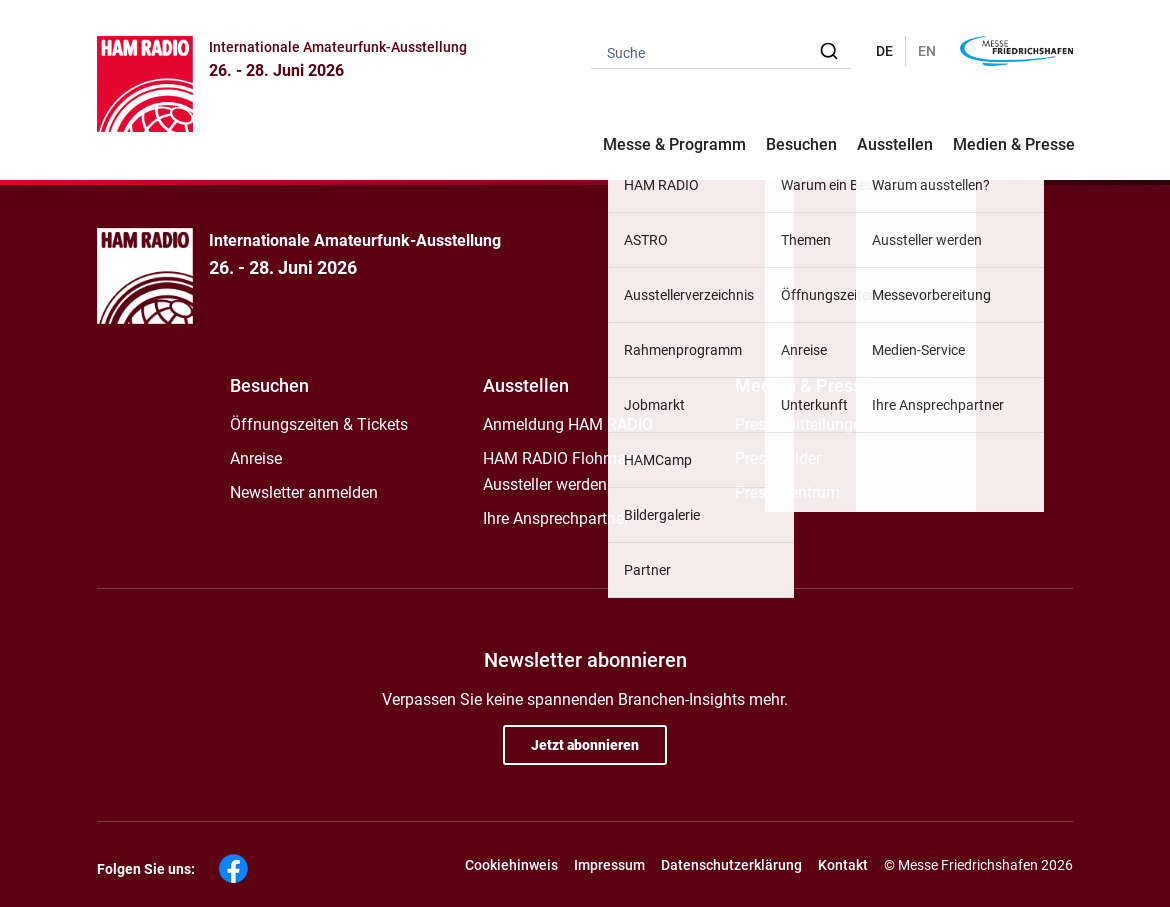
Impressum (609, 865)
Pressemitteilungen (802, 424)
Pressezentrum (787, 492)
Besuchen (269, 385)
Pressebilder (778, 458)
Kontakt (843, 865)
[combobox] (721, 51)
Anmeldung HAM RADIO (568, 424)
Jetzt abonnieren (585, 745)
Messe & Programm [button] (674, 144)
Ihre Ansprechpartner (556, 518)
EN (927, 51)
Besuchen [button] (801, 144)
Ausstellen (526, 385)
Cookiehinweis (511, 865)
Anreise (256, 458)
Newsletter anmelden (304, 492)
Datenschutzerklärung (731, 865)
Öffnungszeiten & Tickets (319, 424)
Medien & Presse (1014, 144)
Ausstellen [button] (895, 144)
